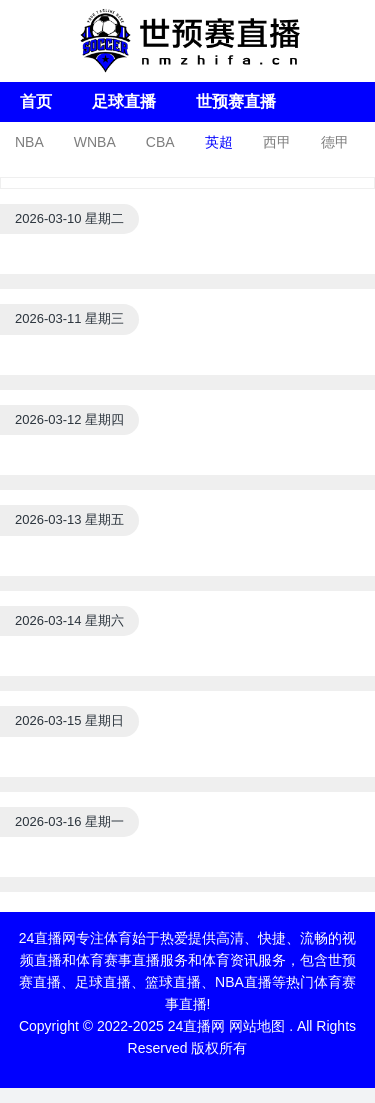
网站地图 (257, 1026)
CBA (160, 142)
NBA (29, 142)
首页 (36, 101)
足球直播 (124, 101)
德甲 (335, 142)
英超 (219, 142)
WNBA (95, 142)
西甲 (277, 142)
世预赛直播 (236, 101)
